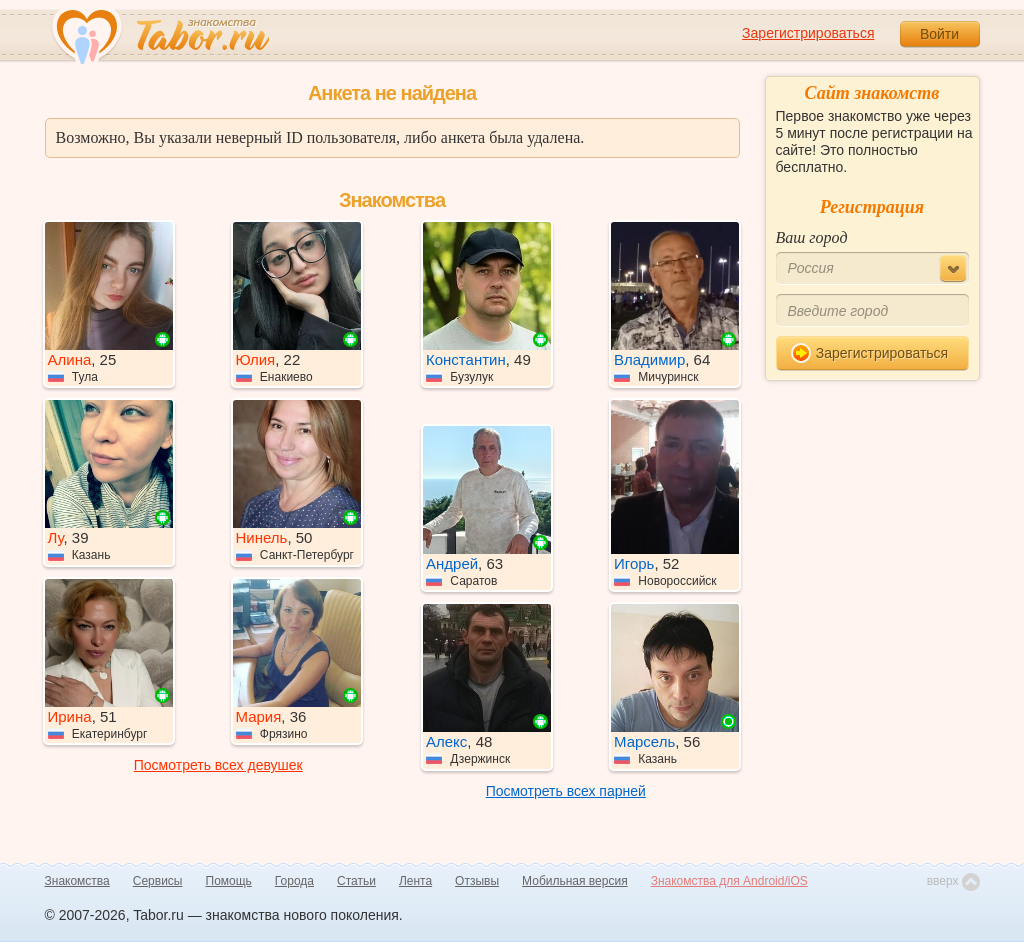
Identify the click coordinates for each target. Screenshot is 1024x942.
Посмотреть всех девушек (218, 765)
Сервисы (158, 881)
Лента (415, 881)
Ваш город (812, 237)
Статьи (356, 881)
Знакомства (77, 881)
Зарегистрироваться (808, 33)
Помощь (229, 881)
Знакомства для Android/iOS (729, 881)
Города (294, 881)
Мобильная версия (575, 881)
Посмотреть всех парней (566, 791)
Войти (939, 34)
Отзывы (477, 881)
